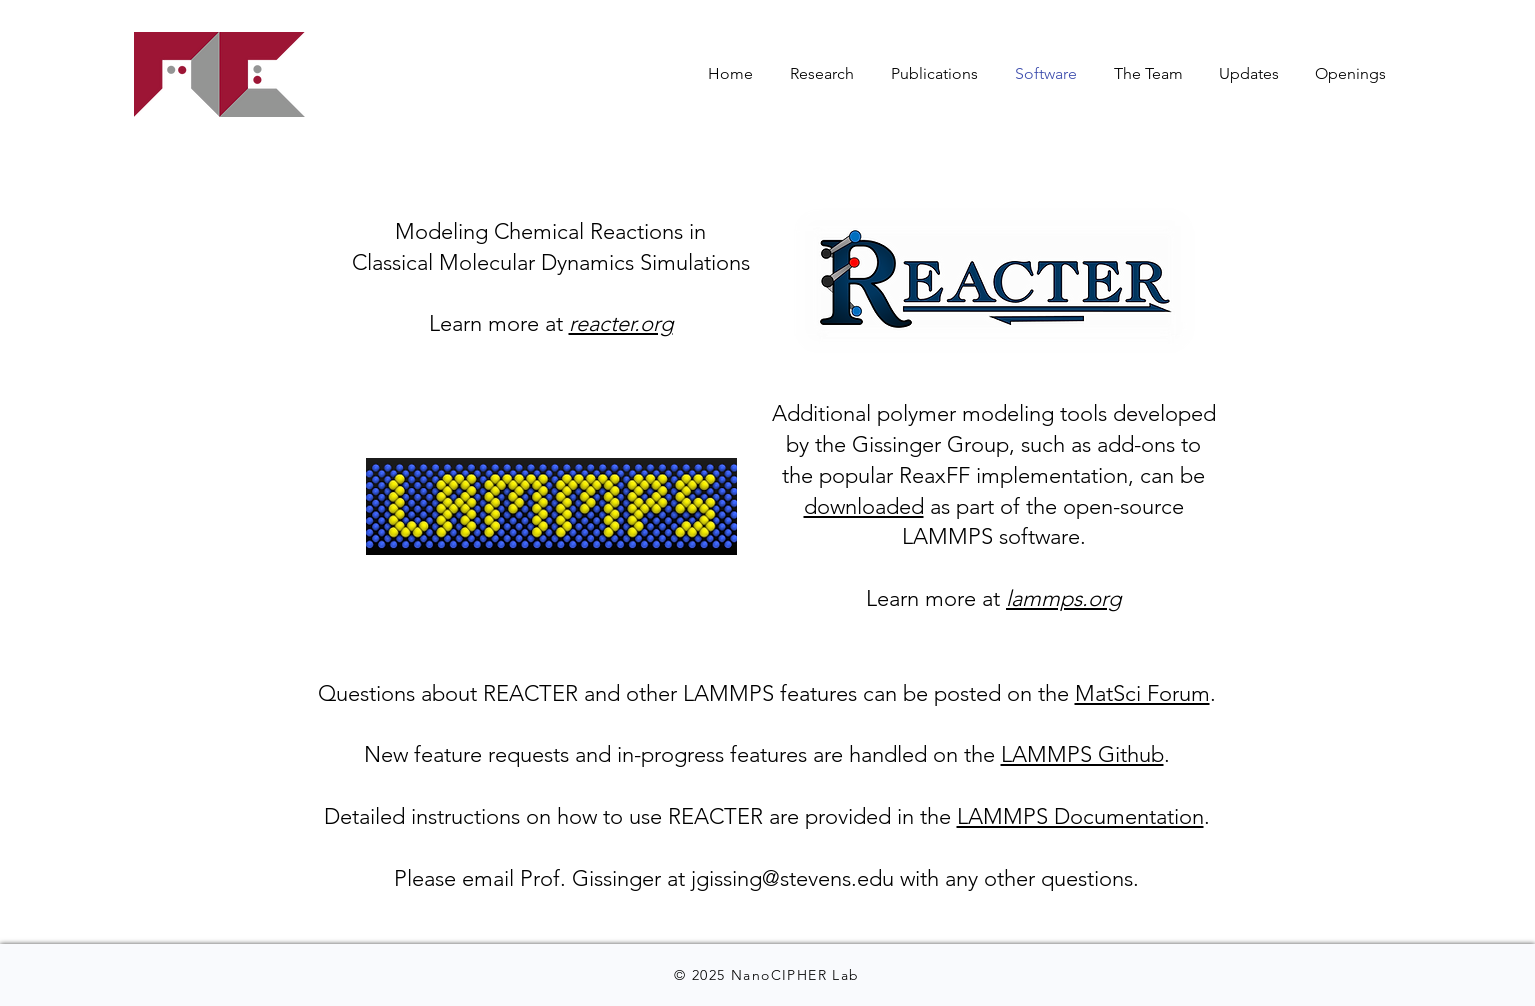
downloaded (864, 506)
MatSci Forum (1142, 693)
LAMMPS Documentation (1080, 816)
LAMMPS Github (1082, 754)
